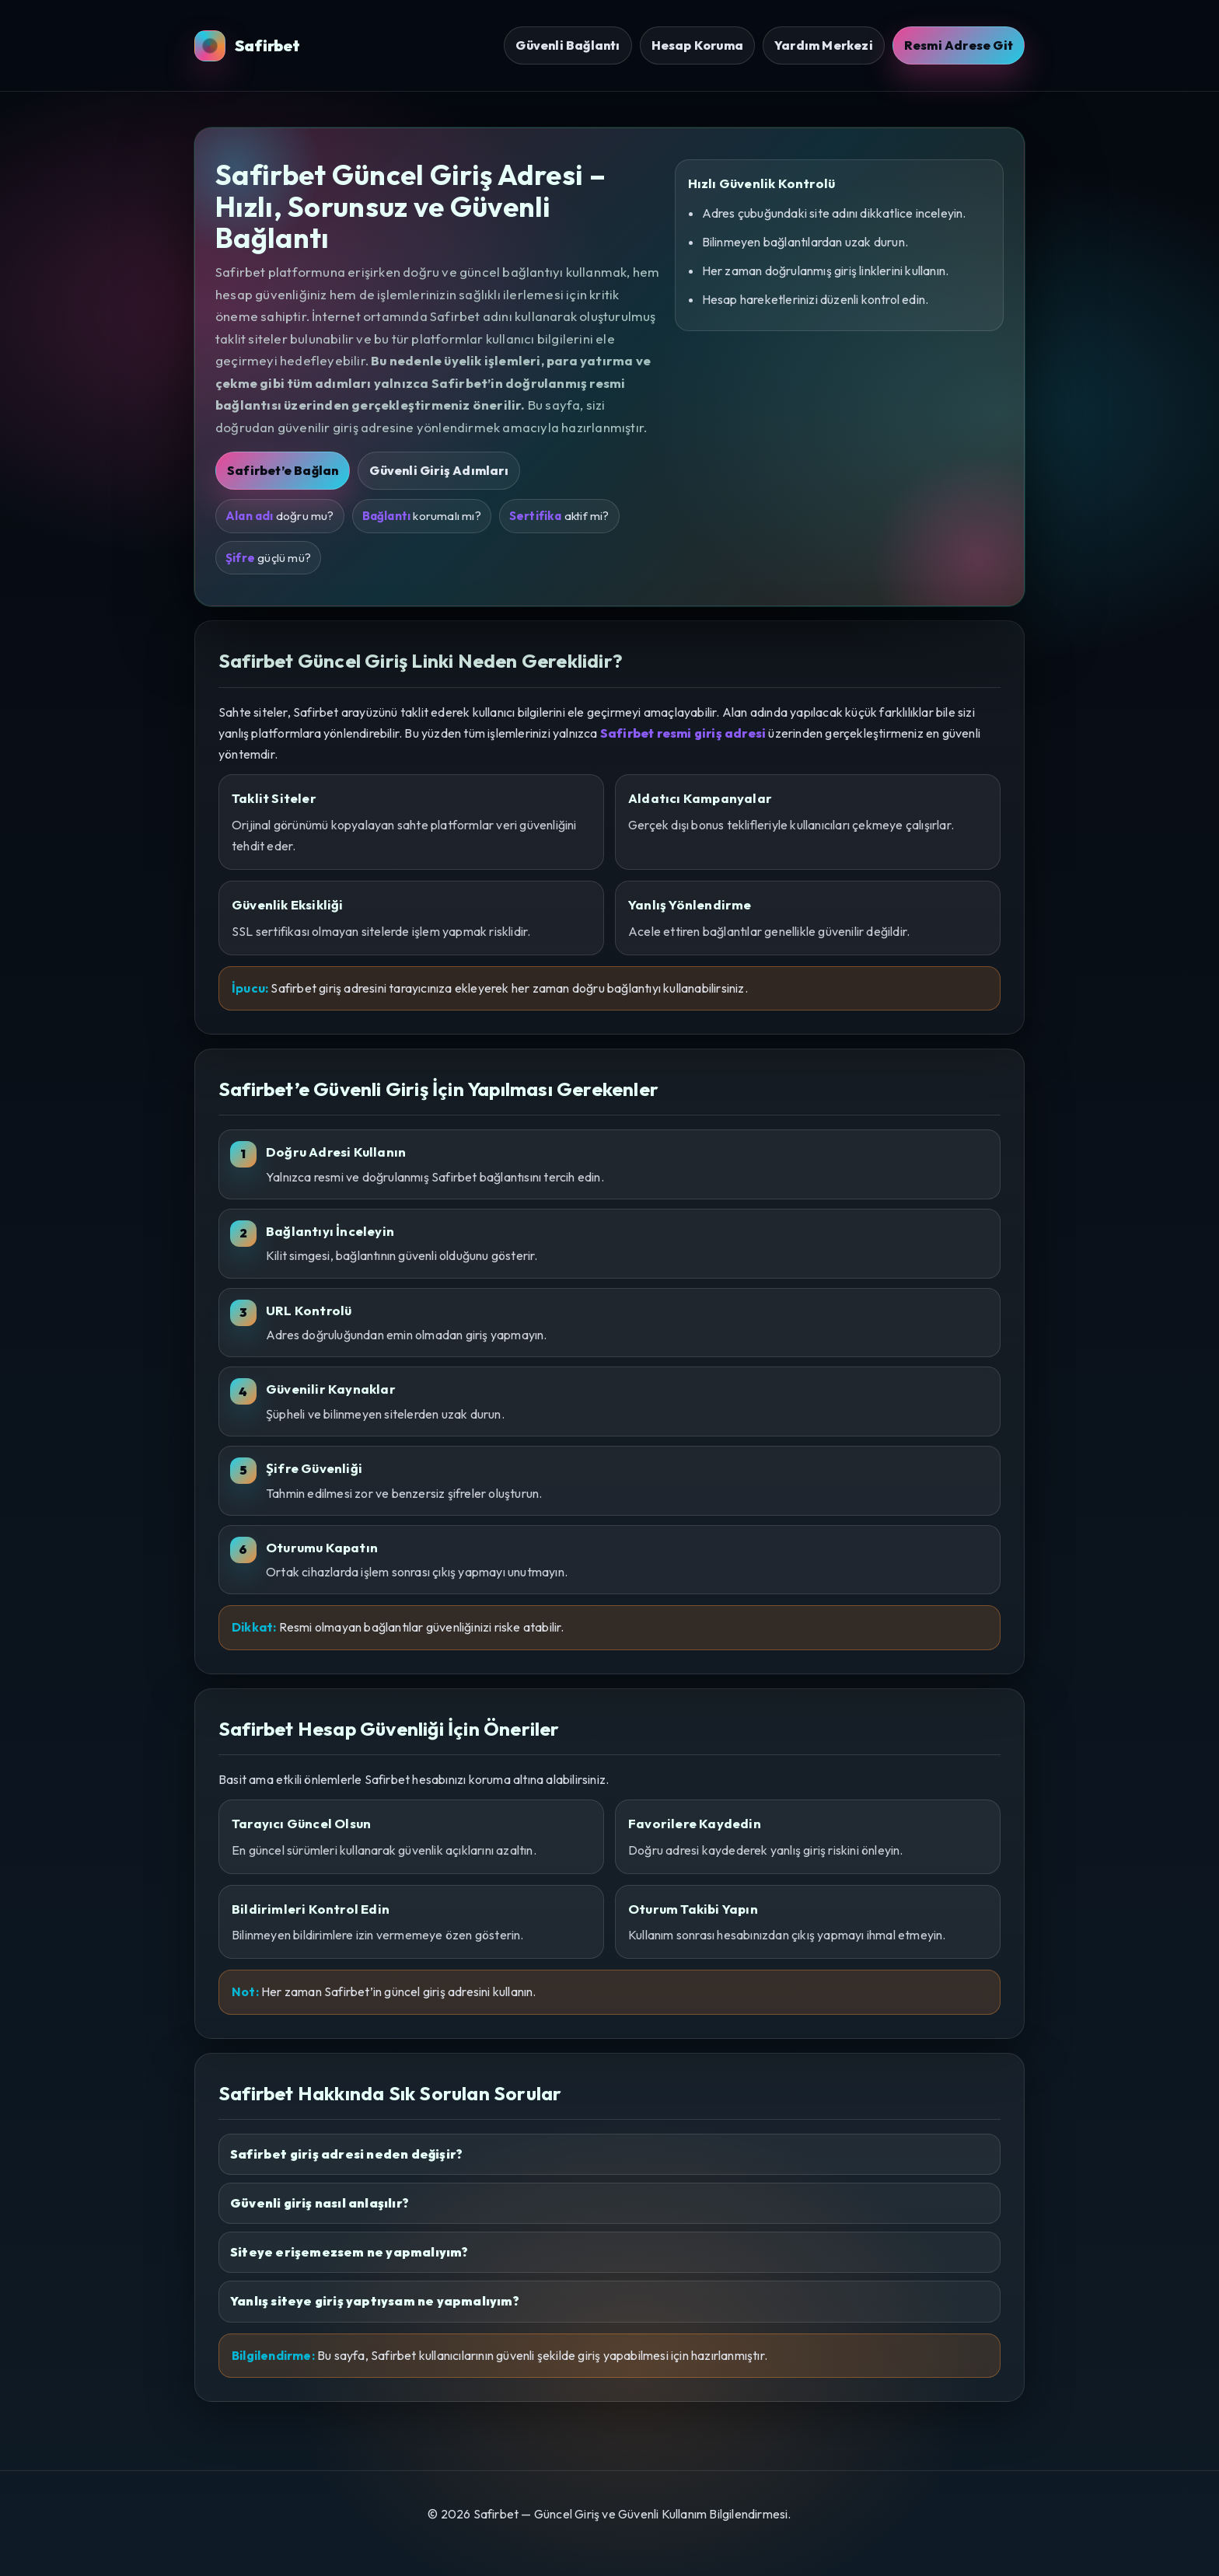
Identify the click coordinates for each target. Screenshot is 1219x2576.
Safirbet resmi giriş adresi (683, 733)
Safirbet (247, 45)
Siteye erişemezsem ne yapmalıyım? (349, 2252)
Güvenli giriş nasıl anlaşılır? (319, 2203)
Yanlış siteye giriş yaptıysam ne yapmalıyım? (374, 2301)
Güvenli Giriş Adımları (438, 470)
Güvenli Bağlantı (567, 45)
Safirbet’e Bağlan (282, 470)
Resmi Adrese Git (958, 45)
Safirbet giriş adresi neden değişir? (346, 2154)
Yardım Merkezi (823, 45)
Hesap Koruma (697, 45)
